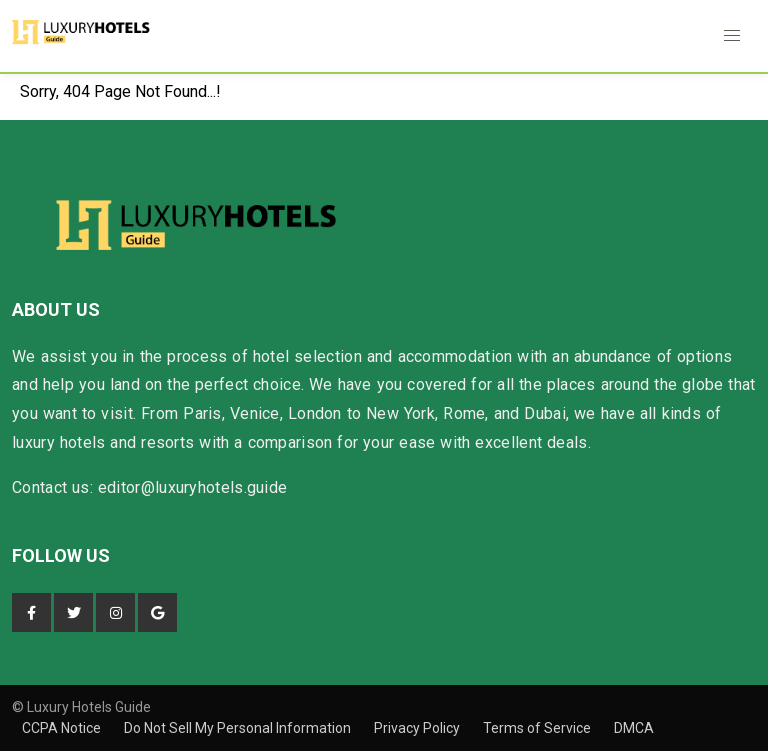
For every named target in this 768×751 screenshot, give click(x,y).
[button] (732, 36)
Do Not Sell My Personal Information (239, 728)
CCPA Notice (63, 728)
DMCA (634, 728)
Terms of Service (538, 728)
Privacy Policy (418, 728)
